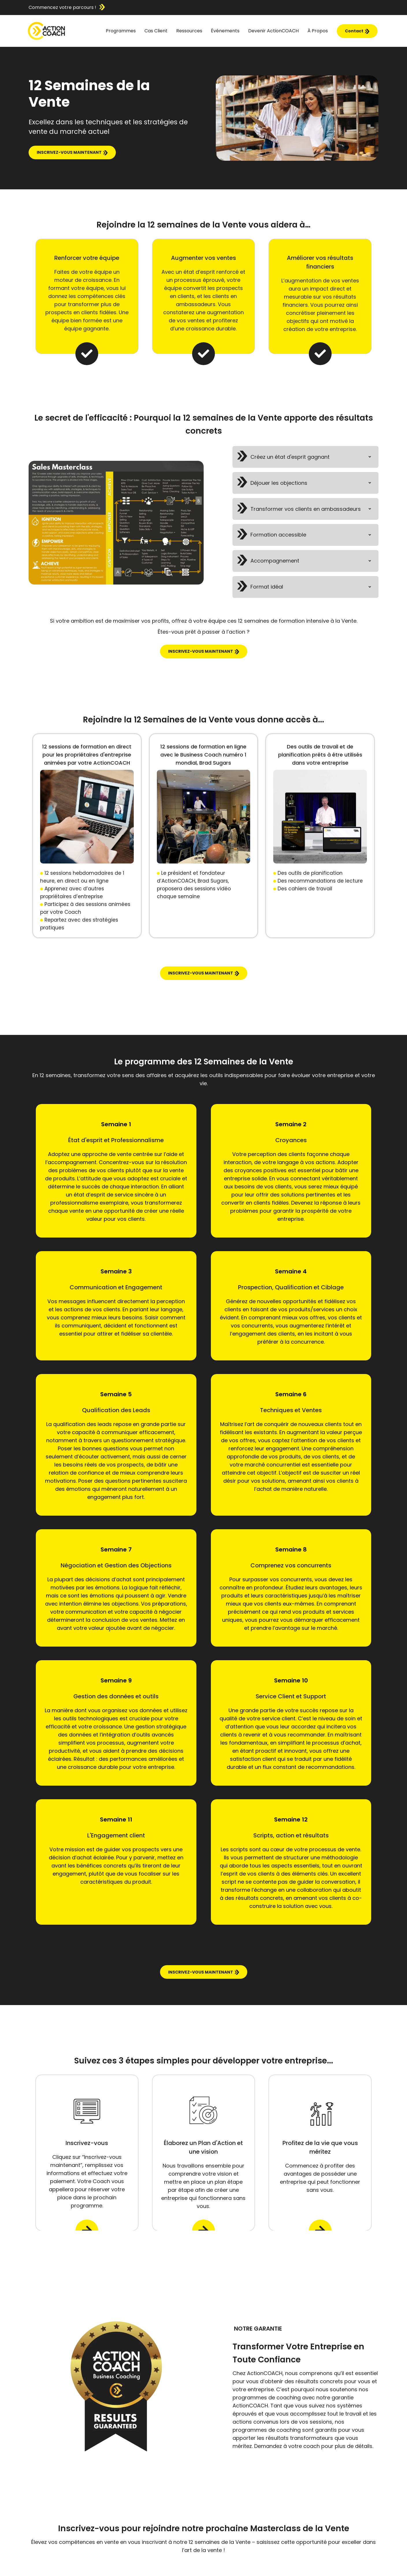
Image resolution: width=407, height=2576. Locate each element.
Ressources (189, 30)
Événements (225, 30)
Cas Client (156, 30)
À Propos (317, 30)
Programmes (121, 30)
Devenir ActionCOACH (273, 30)
